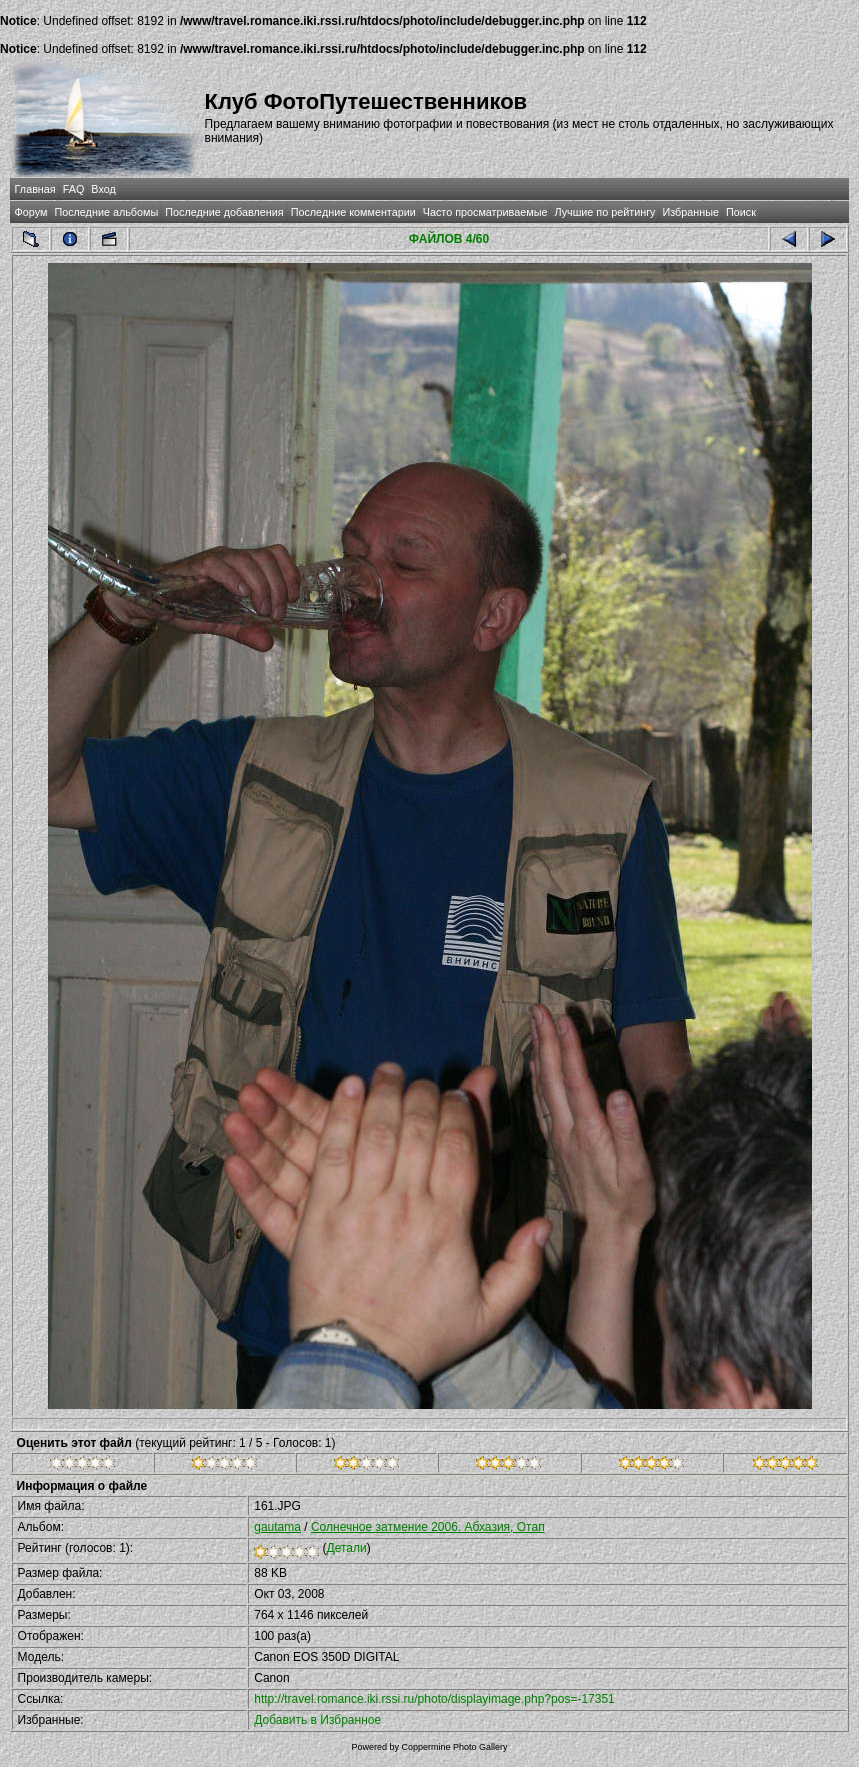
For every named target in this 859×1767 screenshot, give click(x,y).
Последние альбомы (106, 212)
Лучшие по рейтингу (604, 212)
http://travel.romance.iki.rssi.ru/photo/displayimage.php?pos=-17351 (434, 1699)
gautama (277, 1527)
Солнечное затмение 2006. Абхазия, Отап (428, 1527)
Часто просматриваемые (485, 212)
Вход (103, 189)
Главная (35, 189)
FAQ (74, 189)
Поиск (741, 212)
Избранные (691, 212)
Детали (347, 1548)
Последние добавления (224, 212)
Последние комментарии (353, 212)
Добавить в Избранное (317, 1720)
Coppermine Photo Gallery (454, 1747)
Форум (31, 212)
